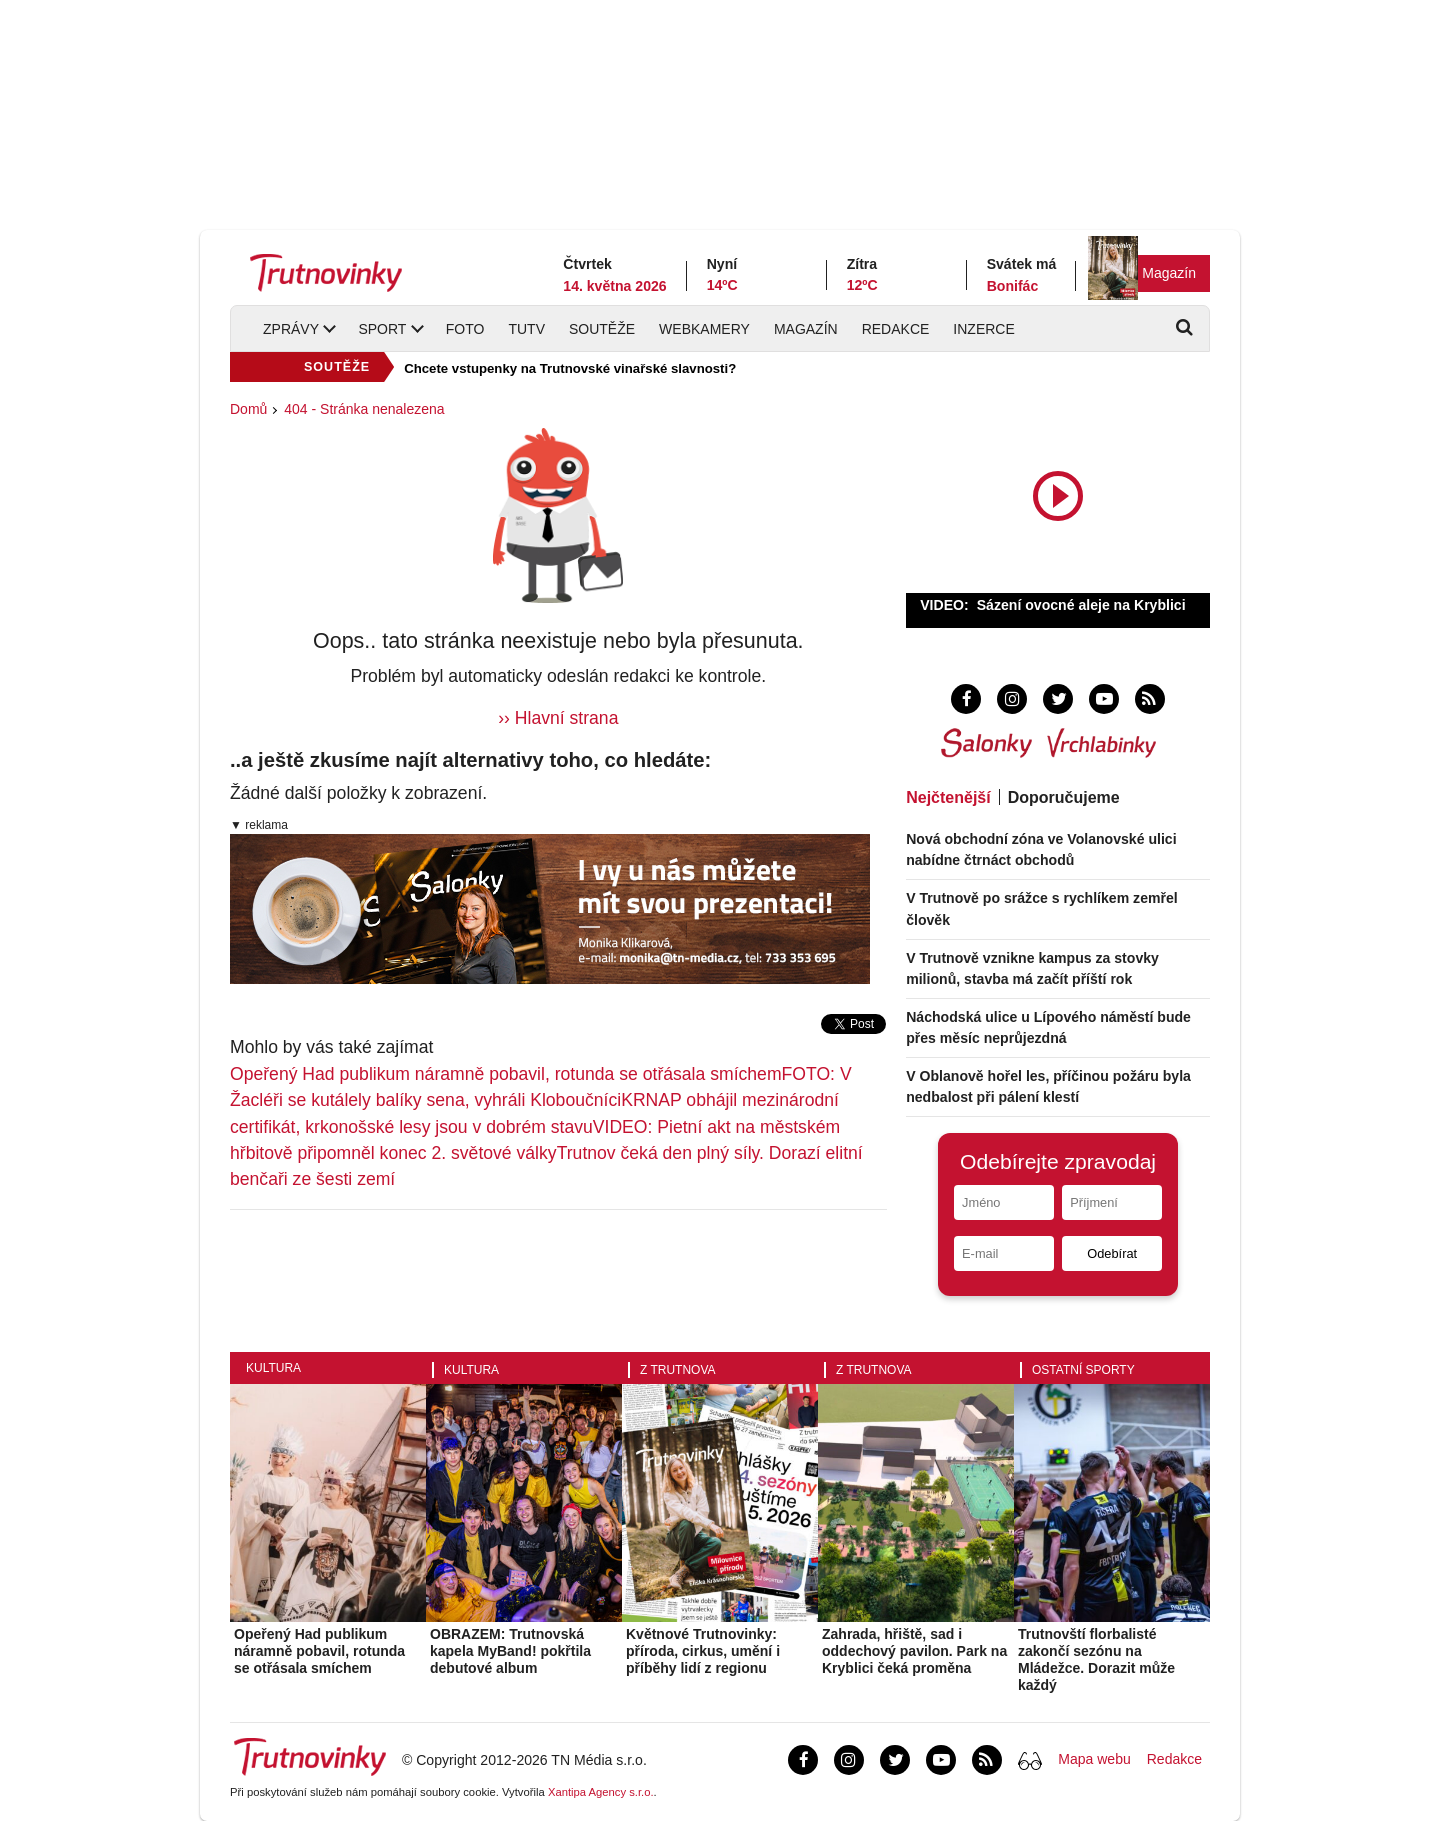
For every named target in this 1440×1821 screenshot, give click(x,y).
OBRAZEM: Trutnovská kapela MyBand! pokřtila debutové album (510, 1651)
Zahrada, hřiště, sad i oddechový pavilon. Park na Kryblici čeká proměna (914, 1651)
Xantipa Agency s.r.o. (601, 1792)
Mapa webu (1094, 1759)
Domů (248, 409)
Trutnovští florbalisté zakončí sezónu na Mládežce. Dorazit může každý (1096, 1659)
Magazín (1169, 273)
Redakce (896, 329)
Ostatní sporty (1083, 1370)
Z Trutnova (678, 1370)
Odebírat (1112, 1253)
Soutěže (602, 329)
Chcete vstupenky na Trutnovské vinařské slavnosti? (570, 368)
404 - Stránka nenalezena (364, 409)
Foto (465, 329)
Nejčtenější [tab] (948, 797)
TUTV (526, 329)
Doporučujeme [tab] (1064, 797)
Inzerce (983, 329)
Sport (382, 329)
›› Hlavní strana (558, 718)
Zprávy (291, 329)
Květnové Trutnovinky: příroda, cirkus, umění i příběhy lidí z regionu (703, 1651)
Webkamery (704, 329)
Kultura (273, 1368)
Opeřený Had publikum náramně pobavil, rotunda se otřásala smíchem (506, 1074)
